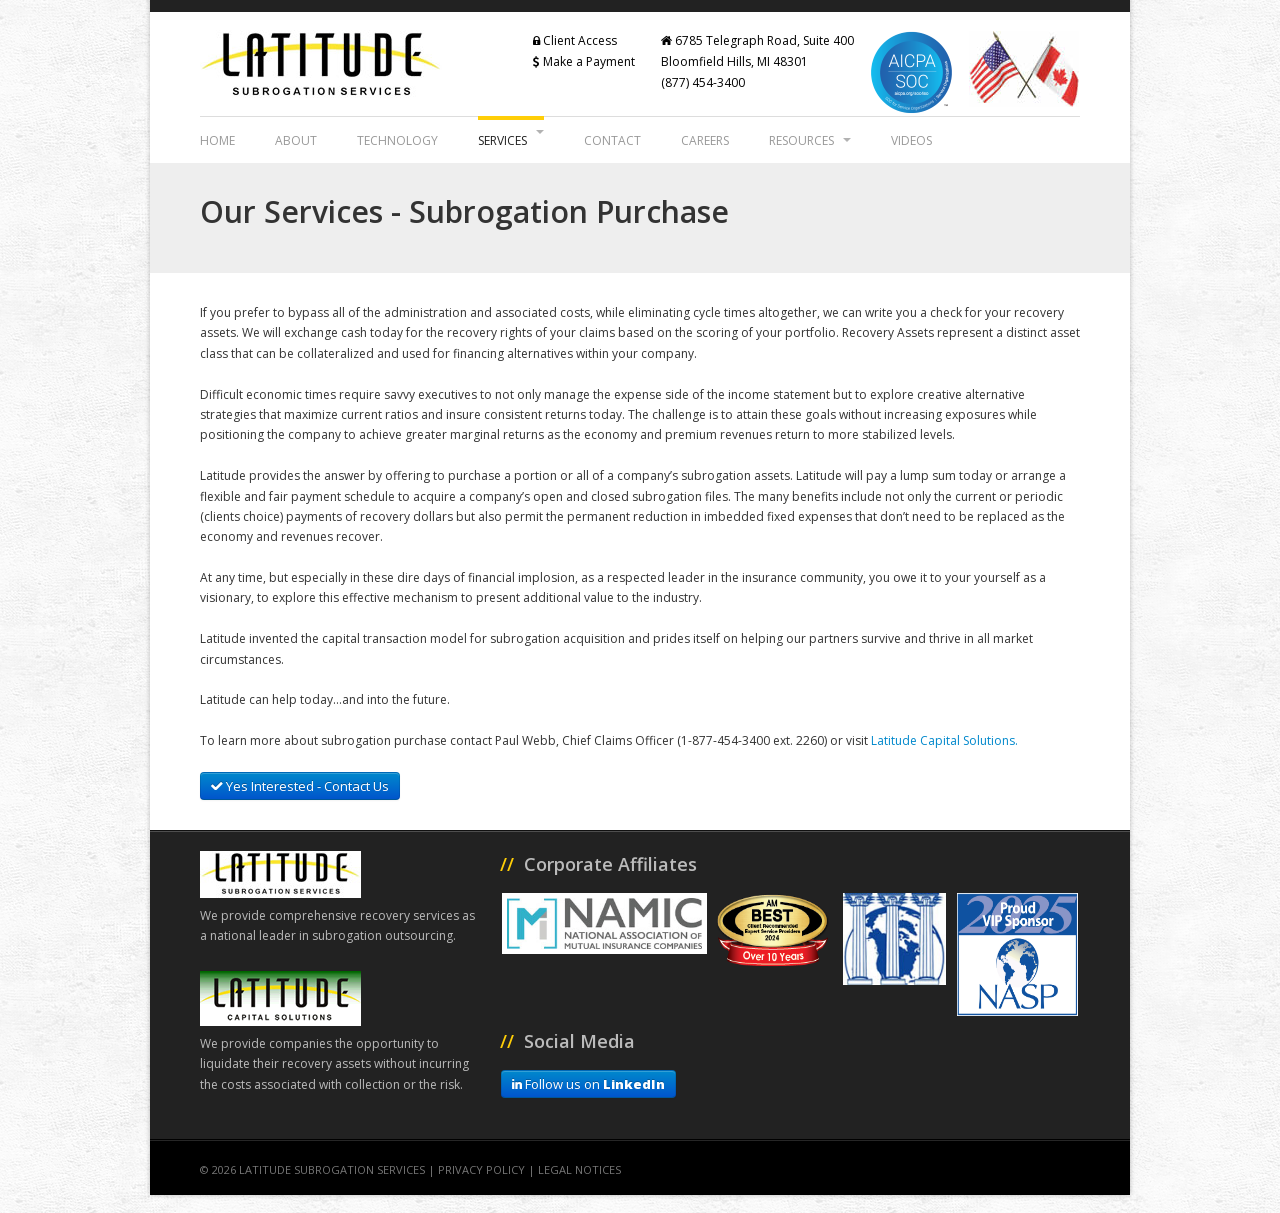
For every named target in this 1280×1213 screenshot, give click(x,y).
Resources (810, 140)
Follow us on (588, 1084)
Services (511, 139)
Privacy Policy (481, 1169)
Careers (705, 140)
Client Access (575, 40)
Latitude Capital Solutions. (944, 740)
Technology (397, 140)
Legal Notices (579, 1169)
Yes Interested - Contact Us (300, 786)
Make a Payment (584, 61)
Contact (612, 140)
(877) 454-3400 (703, 82)
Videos (911, 140)
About (296, 140)
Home (217, 140)
